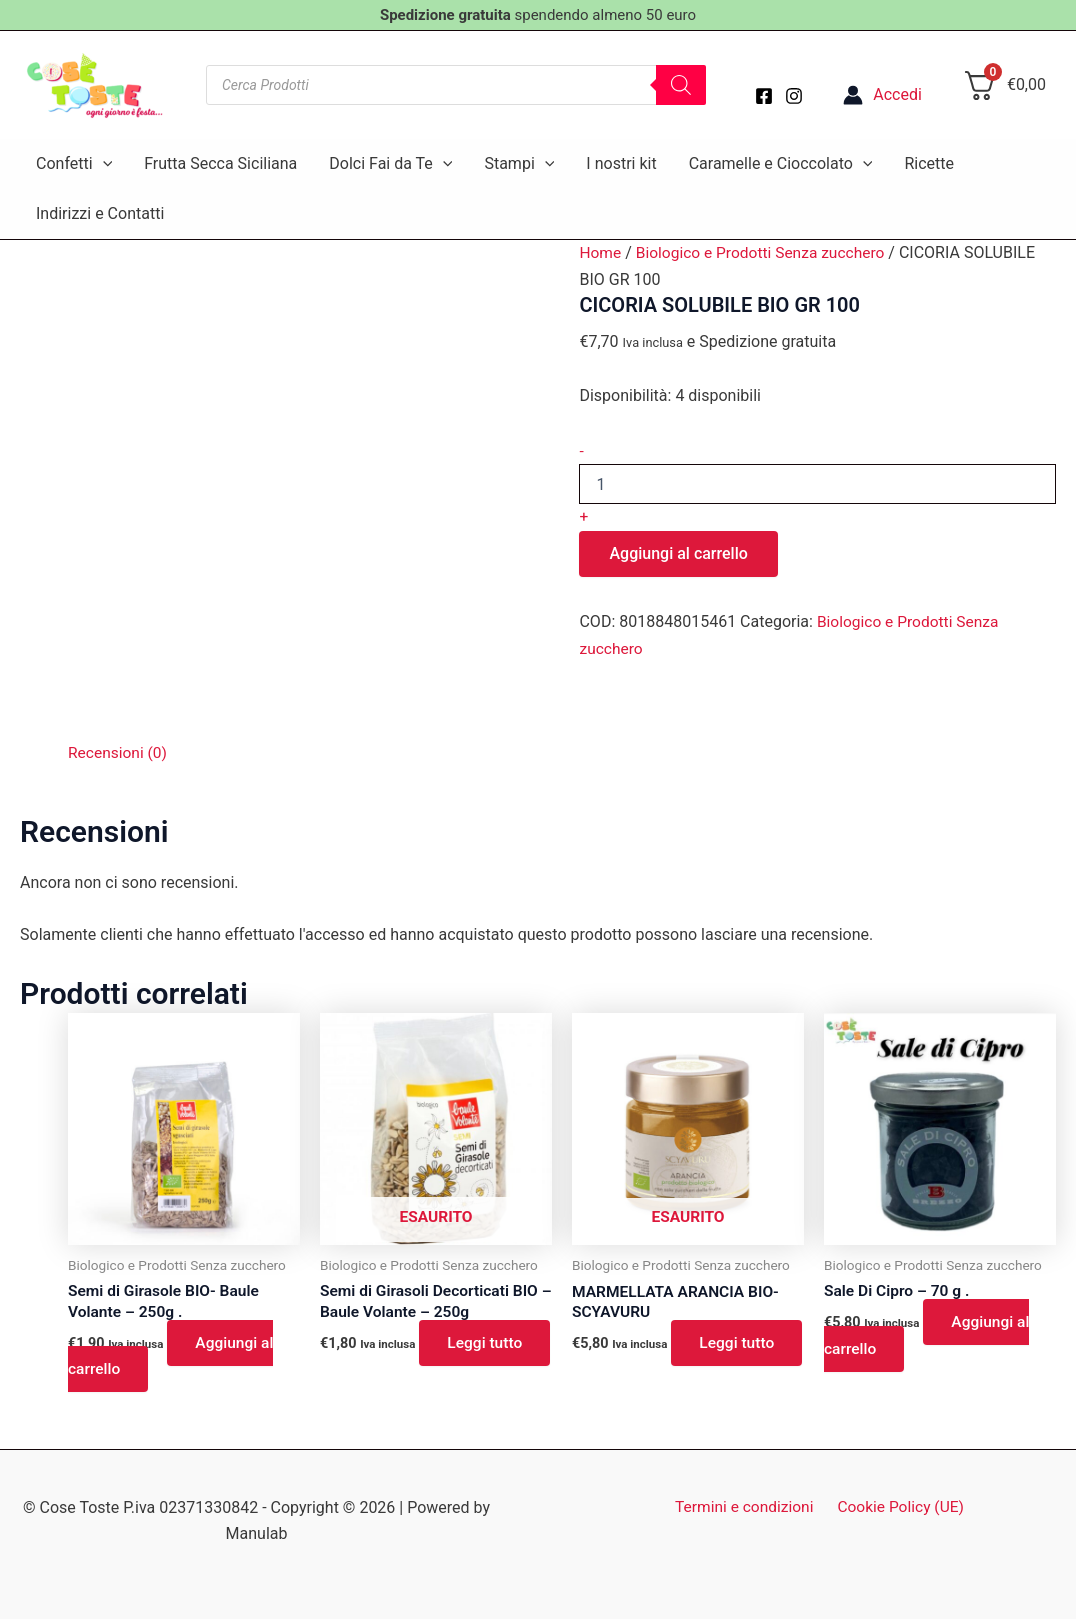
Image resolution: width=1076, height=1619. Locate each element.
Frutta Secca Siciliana (220, 163)
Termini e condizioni (746, 1507)
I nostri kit (621, 163)
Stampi (519, 164)
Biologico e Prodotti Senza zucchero (765, 252)
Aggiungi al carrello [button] (173, 1356)
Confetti (74, 164)
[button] (103, 164)
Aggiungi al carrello (678, 552)
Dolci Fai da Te (390, 164)
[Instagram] (794, 96)
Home (600, 252)
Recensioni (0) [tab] (119, 752)
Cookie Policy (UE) (899, 1507)
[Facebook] (764, 96)
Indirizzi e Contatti (100, 213)
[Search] (681, 85)
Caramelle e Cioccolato (781, 164)
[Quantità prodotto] (817, 484)
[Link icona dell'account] (882, 95)
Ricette (929, 163)
